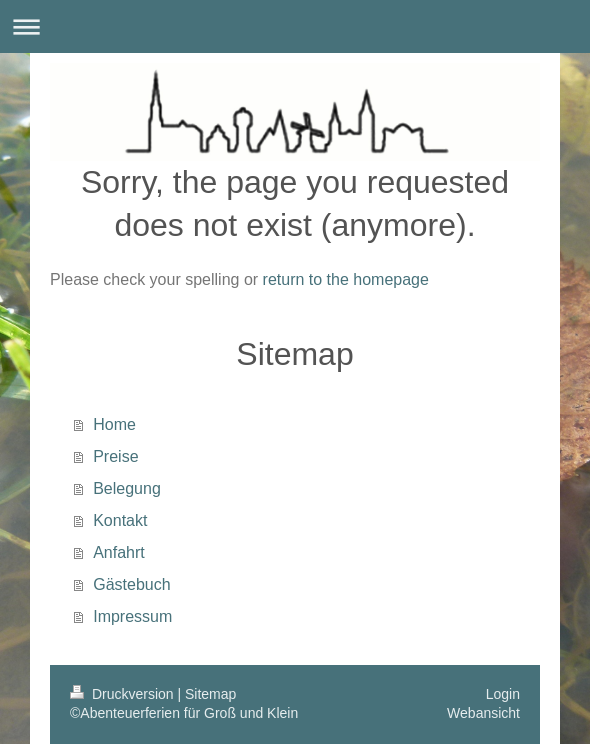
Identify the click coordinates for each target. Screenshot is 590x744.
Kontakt (120, 520)
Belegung (127, 488)
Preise (115, 456)
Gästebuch (131, 584)
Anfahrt (119, 552)
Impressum (132, 616)
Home (114, 424)
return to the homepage (346, 279)
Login (503, 694)
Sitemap (210, 694)
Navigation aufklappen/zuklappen (295, 26)
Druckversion (123, 694)
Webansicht (483, 713)
